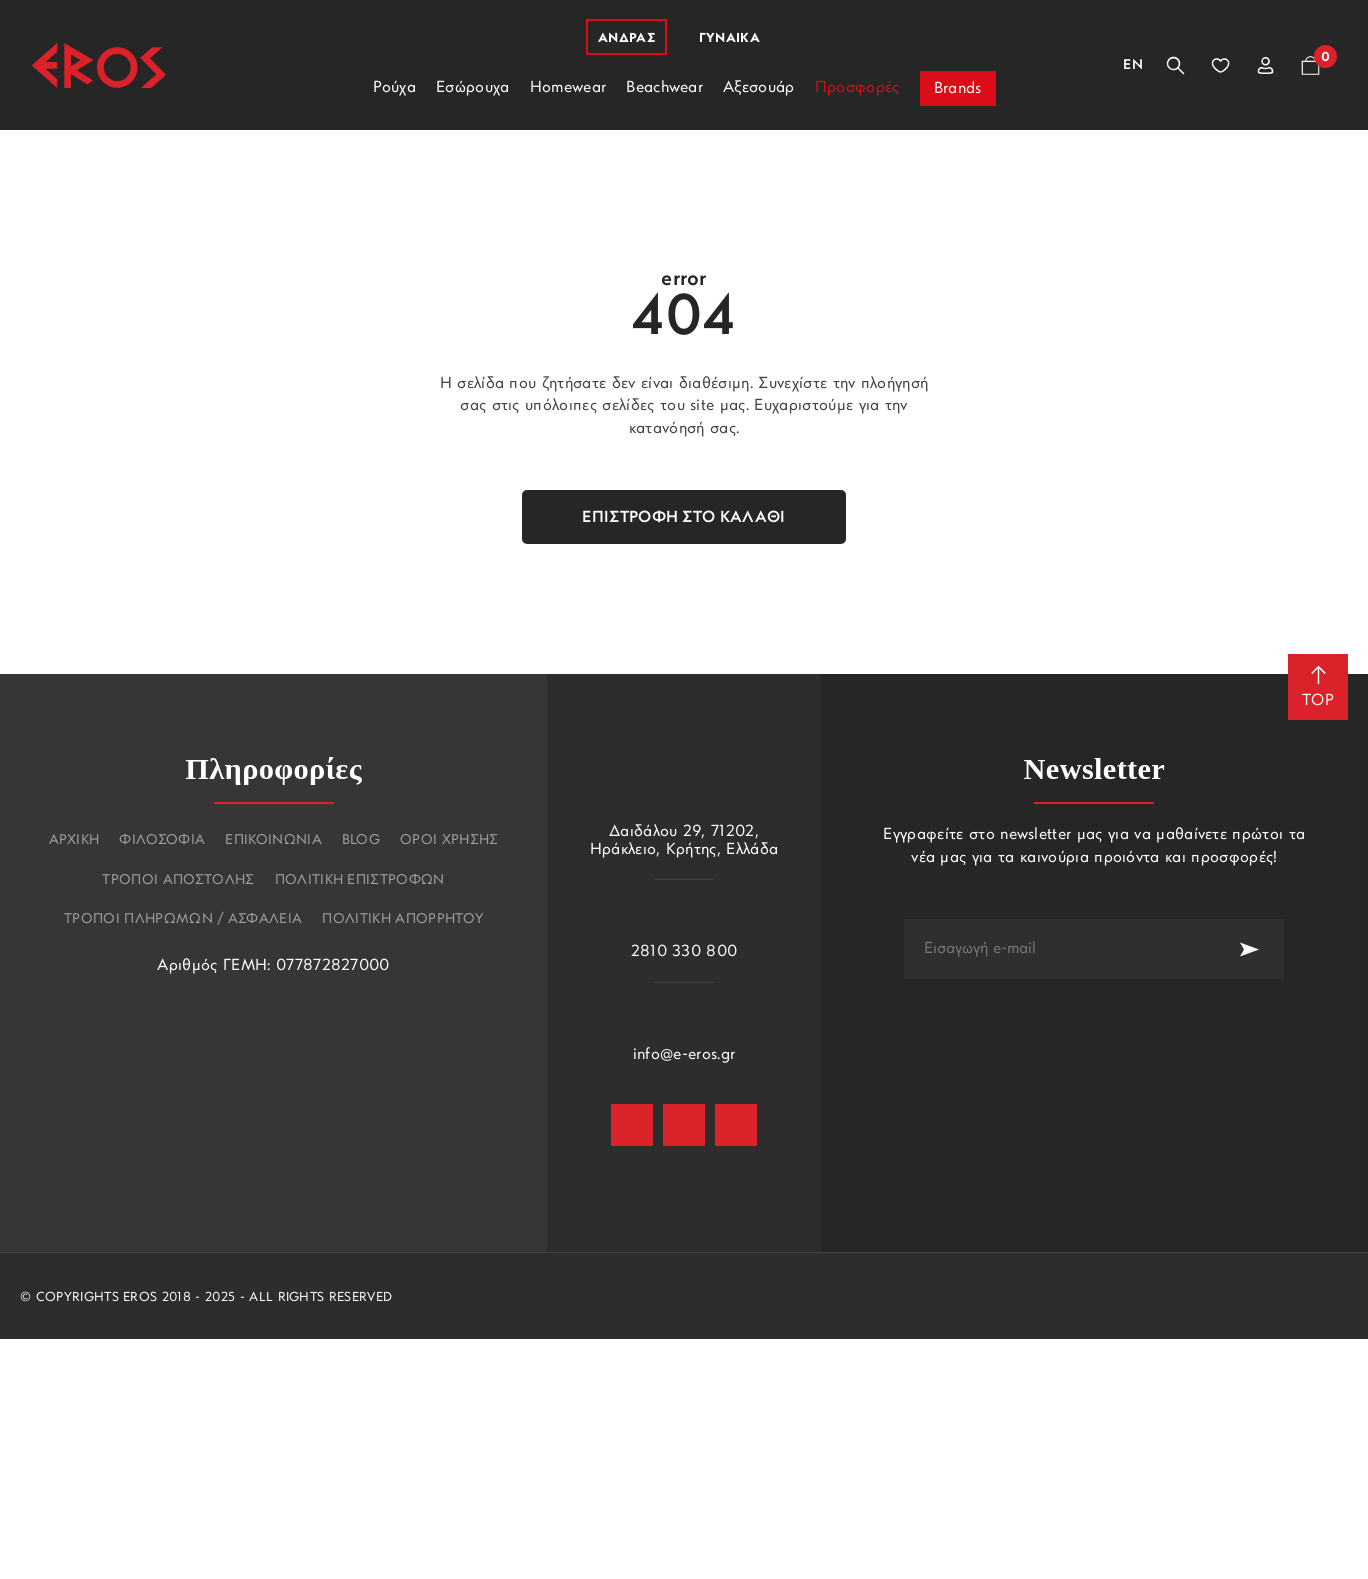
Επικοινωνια (273, 841)
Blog (361, 841)
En (1133, 65)
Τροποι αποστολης (178, 881)
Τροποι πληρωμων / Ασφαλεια (183, 920)
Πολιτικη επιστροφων (360, 881)
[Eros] (99, 65)
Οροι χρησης (449, 841)
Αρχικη (74, 841)
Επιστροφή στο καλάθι (683, 518)
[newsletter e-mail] (1059, 949)
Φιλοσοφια (162, 841)
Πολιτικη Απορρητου (402, 920)
